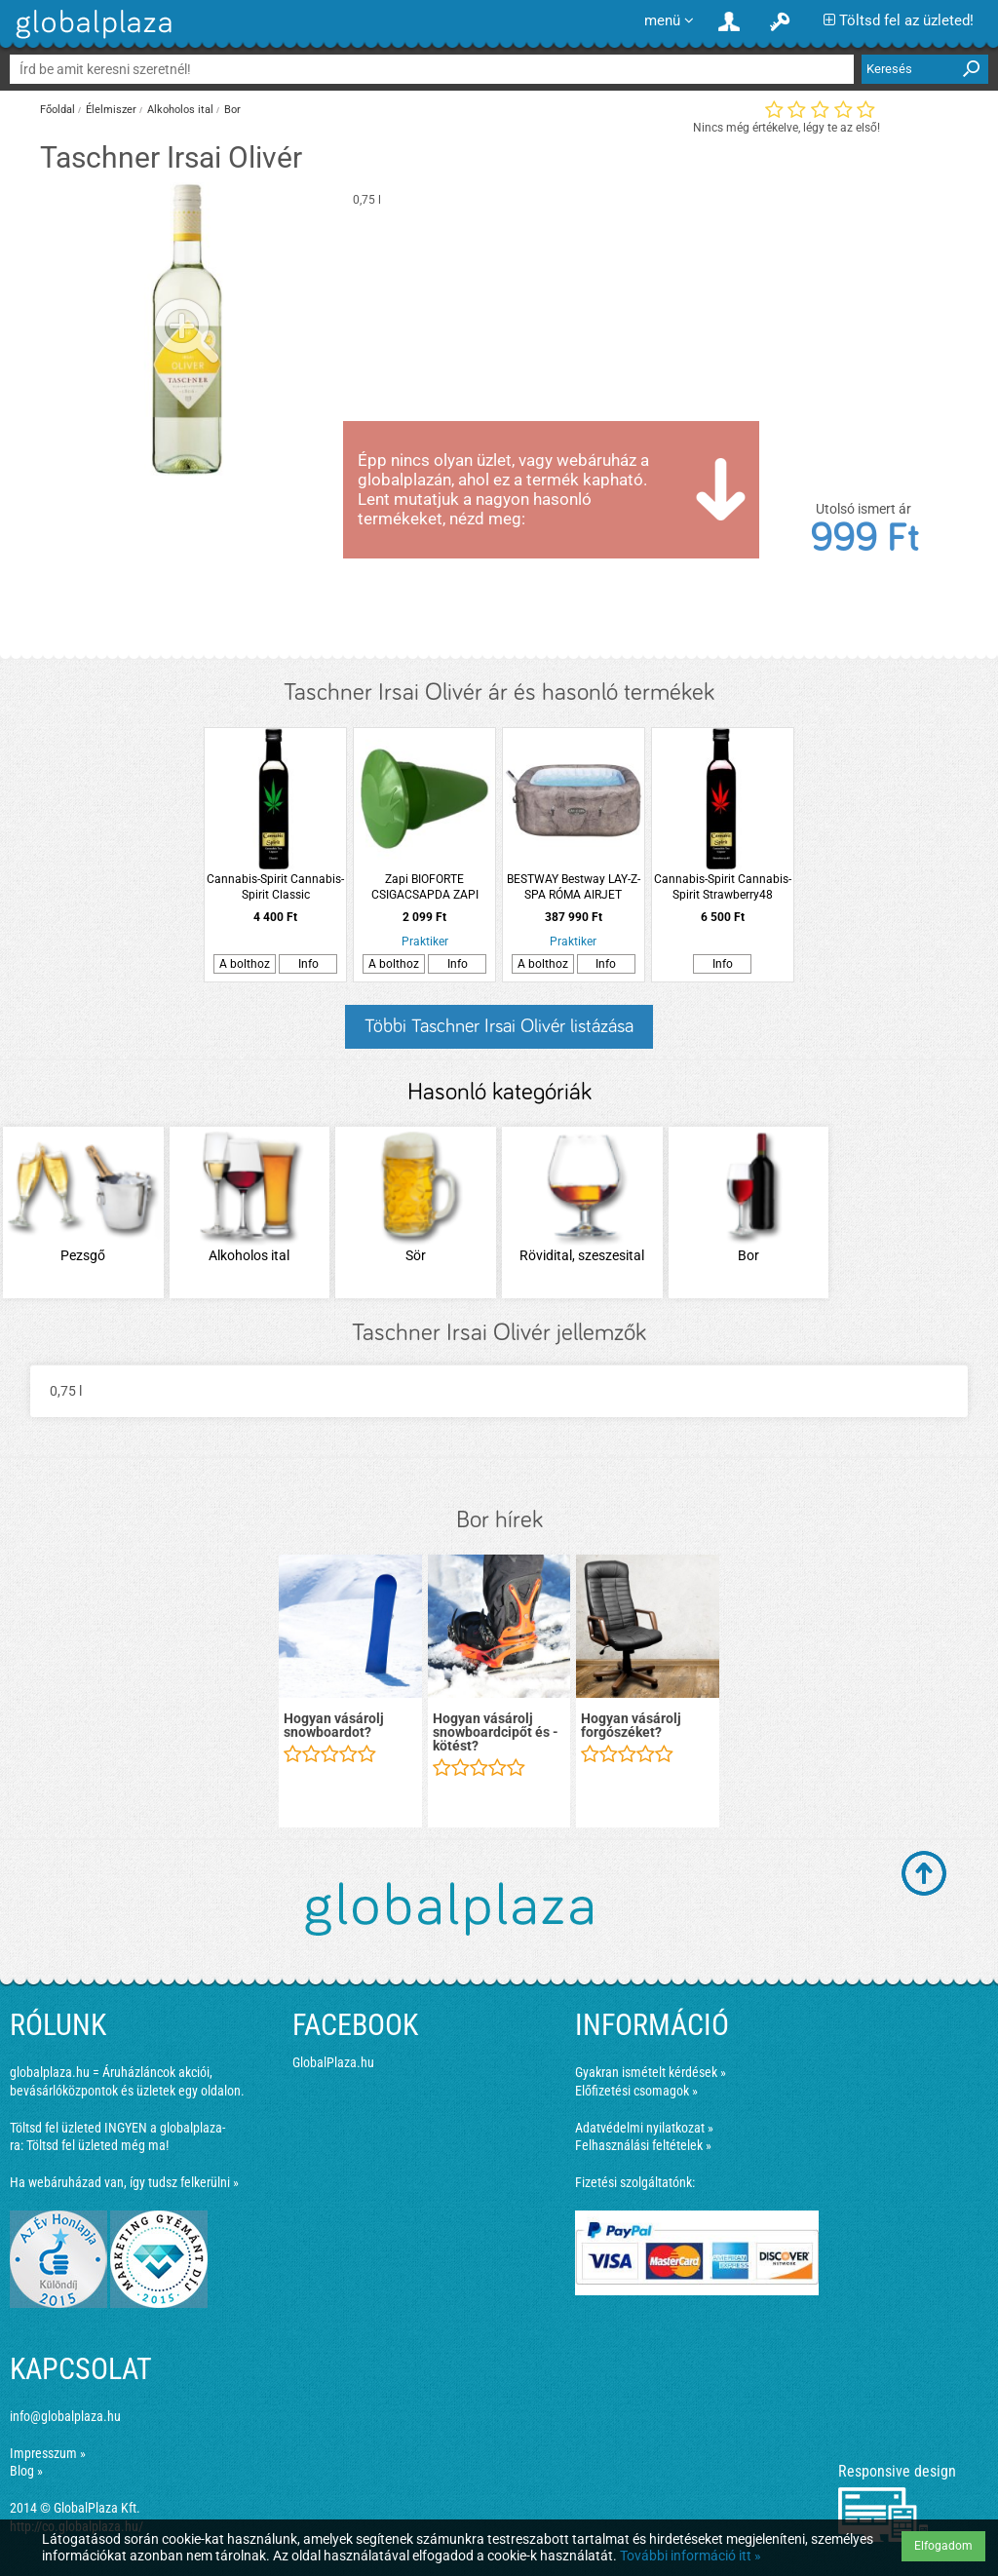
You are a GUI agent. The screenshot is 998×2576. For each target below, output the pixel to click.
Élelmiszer (111, 109)
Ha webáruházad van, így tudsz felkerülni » (124, 2182)
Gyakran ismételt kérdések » (650, 2072)
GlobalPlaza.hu (333, 2062)
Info (308, 964)
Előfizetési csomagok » (636, 2090)
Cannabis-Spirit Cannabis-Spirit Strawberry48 (722, 887)
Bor (232, 109)
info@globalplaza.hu (65, 2416)
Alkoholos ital (180, 109)
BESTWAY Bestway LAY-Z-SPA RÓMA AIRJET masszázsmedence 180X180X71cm (573, 887)
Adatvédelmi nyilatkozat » (644, 2127)
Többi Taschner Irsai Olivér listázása (499, 1026)
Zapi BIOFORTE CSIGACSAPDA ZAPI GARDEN (425, 887)
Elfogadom (943, 2546)
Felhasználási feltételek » (643, 2145)
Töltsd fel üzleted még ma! (97, 2145)
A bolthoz (244, 964)
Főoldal (57, 109)
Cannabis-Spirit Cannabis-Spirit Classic (275, 887)
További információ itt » (690, 2555)
